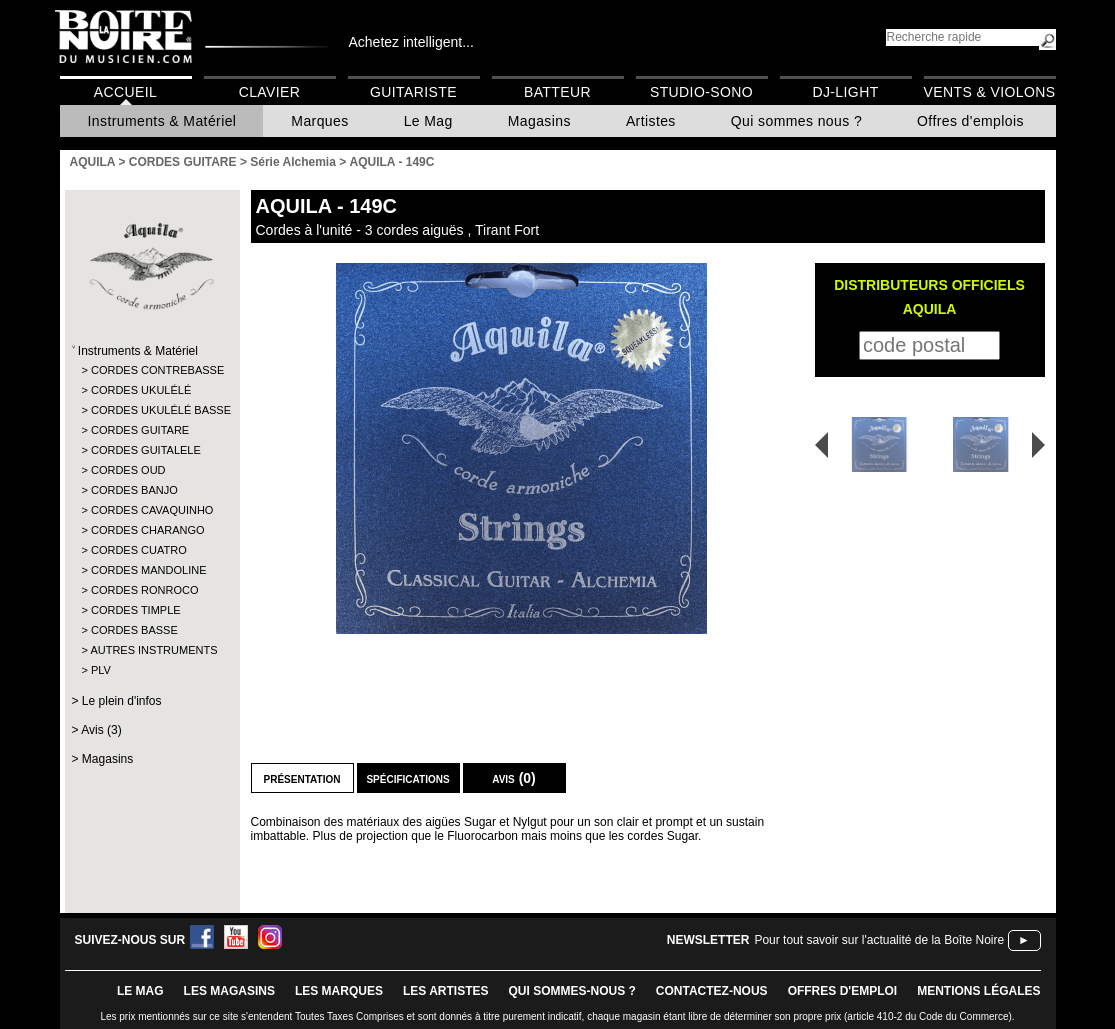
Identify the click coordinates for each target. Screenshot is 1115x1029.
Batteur (557, 92)
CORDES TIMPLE (136, 610)
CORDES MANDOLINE (149, 570)
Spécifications (407, 778)
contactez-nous (712, 991)
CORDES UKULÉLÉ (141, 390)
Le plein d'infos (122, 701)
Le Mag (428, 121)
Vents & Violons (990, 92)
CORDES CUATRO (139, 550)
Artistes (651, 121)
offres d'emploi (843, 991)
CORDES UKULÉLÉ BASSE (151, 410)
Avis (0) (514, 778)
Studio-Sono (701, 92)
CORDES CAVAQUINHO (151, 510)
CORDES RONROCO (145, 590)
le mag (140, 991)
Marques (319, 121)
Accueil (125, 92)
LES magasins (229, 991)
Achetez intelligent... (411, 42)
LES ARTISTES (446, 991)
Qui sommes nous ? (796, 121)
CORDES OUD (128, 470)
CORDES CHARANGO (148, 530)
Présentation (302, 778)
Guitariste (413, 92)
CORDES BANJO (134, 490)
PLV (101, 670)
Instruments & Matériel (162, 121)
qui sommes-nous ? (572, 991)
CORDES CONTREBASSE (151, 370)
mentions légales (978, 991)
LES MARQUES (339, 991)
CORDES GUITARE (140, 430)
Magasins (539, 121)
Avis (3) (101, 730)
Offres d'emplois (970, 121)
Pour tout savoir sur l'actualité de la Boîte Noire (879, 940)
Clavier (270, 92)
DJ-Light (845, 92)
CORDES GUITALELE (146, 450)
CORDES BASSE (134, 630)
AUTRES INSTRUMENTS (150, 650)
